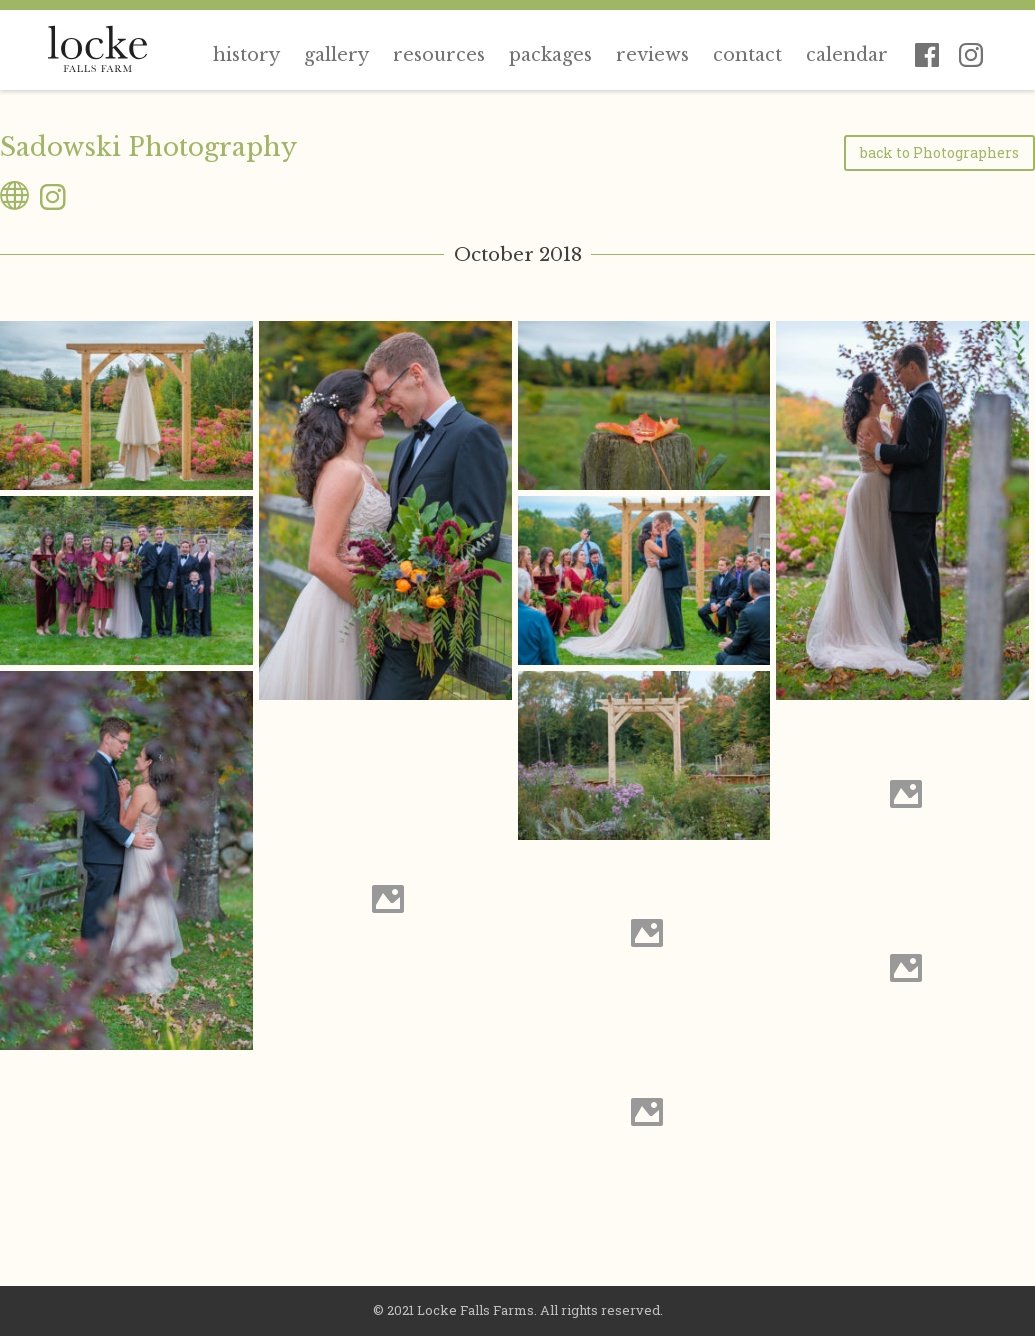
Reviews (652, 55)
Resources (439, 55)
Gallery (336, 55)
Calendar (847, 55)
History (246, 55)
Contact (747, 55)
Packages (550, 55)
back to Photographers (939, 152)
